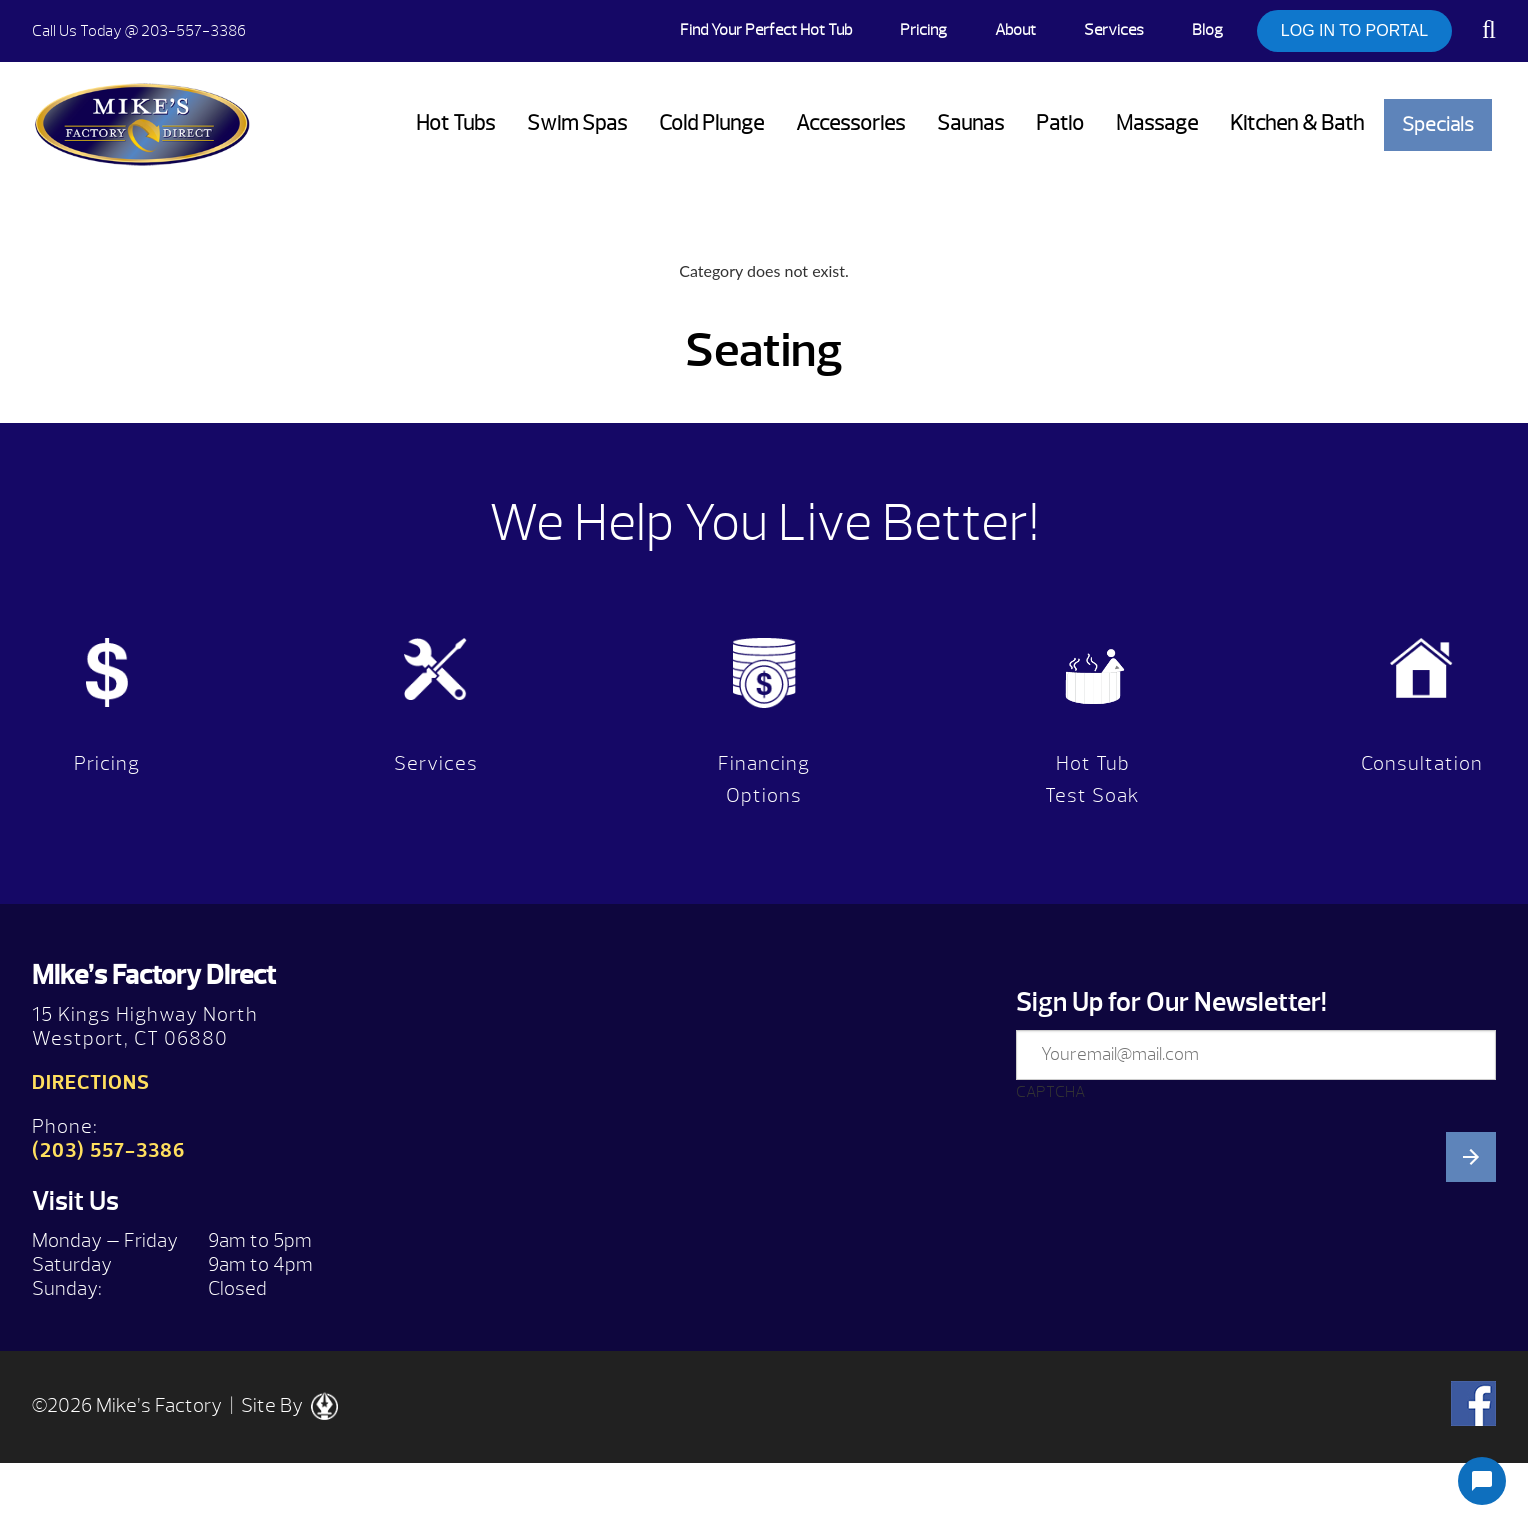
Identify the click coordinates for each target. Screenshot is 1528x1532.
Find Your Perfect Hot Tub (766, 30)
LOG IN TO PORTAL (1354, 30)
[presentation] (1168, 1314)
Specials (1438, 124)
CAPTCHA (1050, 1092)
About (1015, 30)
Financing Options (764, 779)
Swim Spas (577, 123)
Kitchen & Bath (1297, 123)
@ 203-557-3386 (139, 31)
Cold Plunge (711, 123)
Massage (1157, 123)
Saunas (970, 123)
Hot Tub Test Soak (1092, 779)
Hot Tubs (455, 123)
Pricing (923, 30)
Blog (1207, 30)
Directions (91, 1082)
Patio (1060, 123)
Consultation (1422, 763)
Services (1114, 30)
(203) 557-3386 (108, 1150)
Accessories (850, 123)
